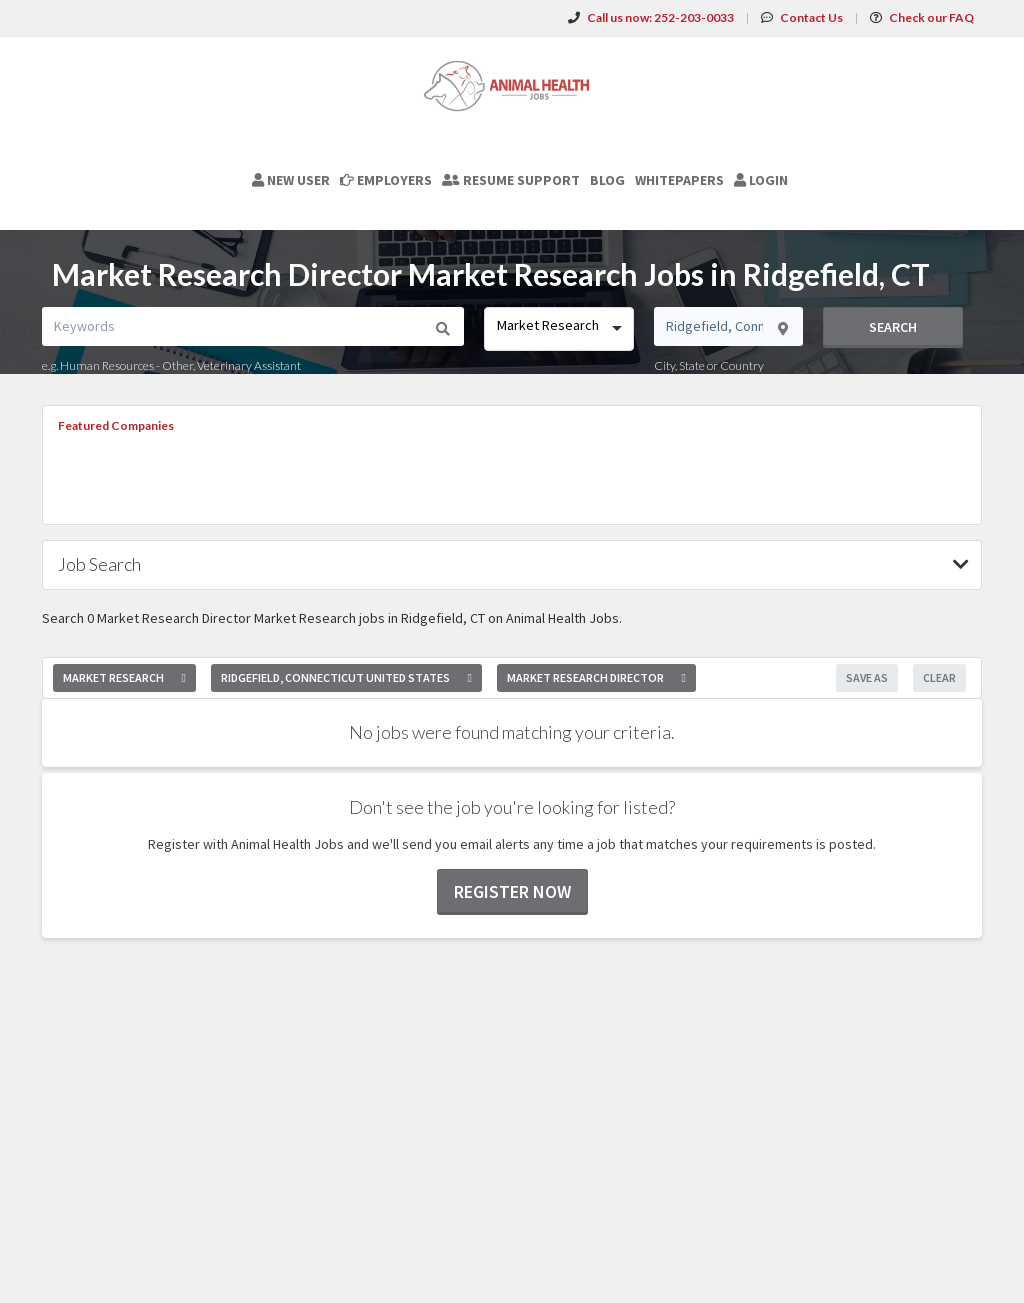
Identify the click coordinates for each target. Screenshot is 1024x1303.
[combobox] (558, 329)
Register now (512, 891)
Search (893, 327)
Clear (939, 677)
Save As (867, 677)
